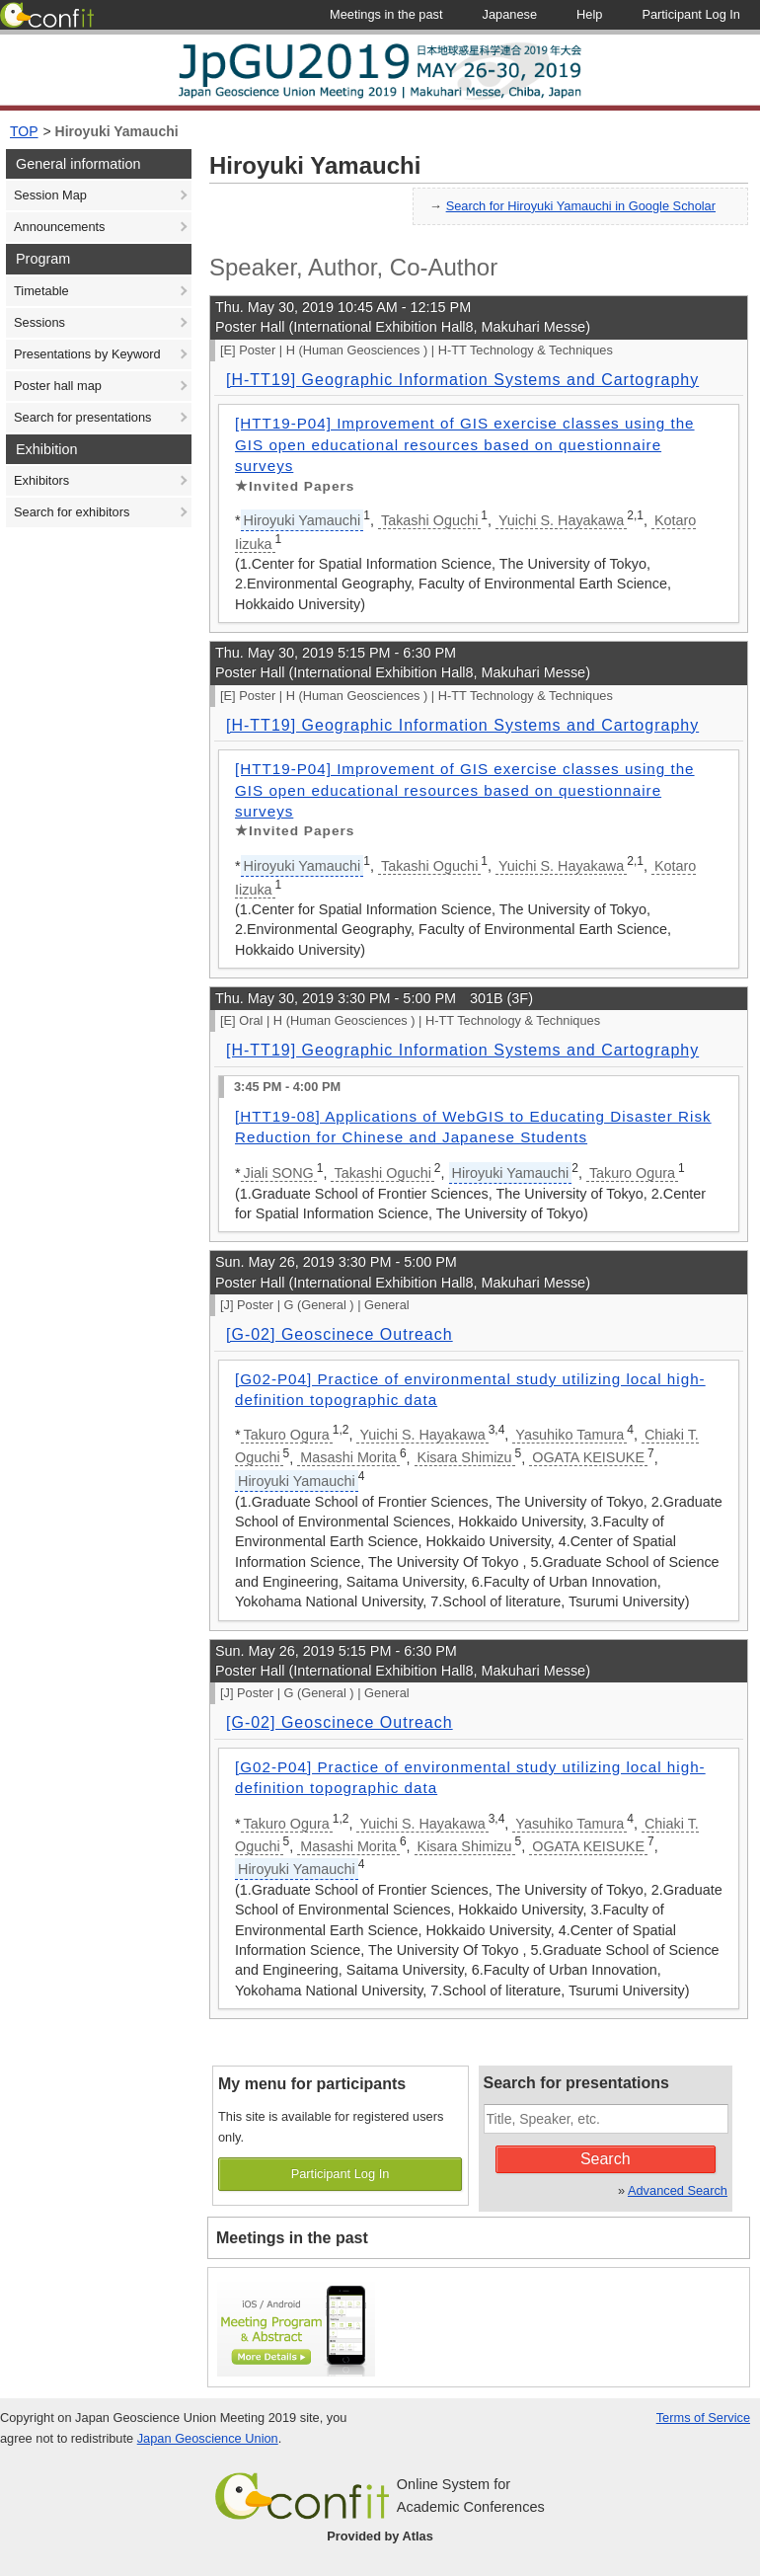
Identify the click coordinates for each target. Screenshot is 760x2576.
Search (605, 2158)
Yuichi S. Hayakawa (561, 520)
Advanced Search (677, 2190)
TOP (24, 131)
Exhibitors (41, 480)
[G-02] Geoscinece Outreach (339, 1334)
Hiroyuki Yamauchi (117, 131)
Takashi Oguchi (429, 520)
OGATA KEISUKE (588, 1457)
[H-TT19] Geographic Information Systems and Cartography (462, 379)
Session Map (50, 195)
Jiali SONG (279, 1173)
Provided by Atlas (380, 2536)
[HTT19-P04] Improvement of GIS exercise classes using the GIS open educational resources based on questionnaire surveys (465, 444)
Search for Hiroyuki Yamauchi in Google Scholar (581, 205)
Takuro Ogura (632, 1173)
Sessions (39, 322)
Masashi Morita (348, 1457)
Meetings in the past (292, 2237)
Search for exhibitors (71, 512)
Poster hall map (58, 385)
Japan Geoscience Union (207, 2438)
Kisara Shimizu (465, 1457)
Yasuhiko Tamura (569, 1435)
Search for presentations (82, 417)
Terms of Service (703, 2417)
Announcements (59, 226)
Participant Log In (340, 2173)
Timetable (41, 290)
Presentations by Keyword (87, 354)
